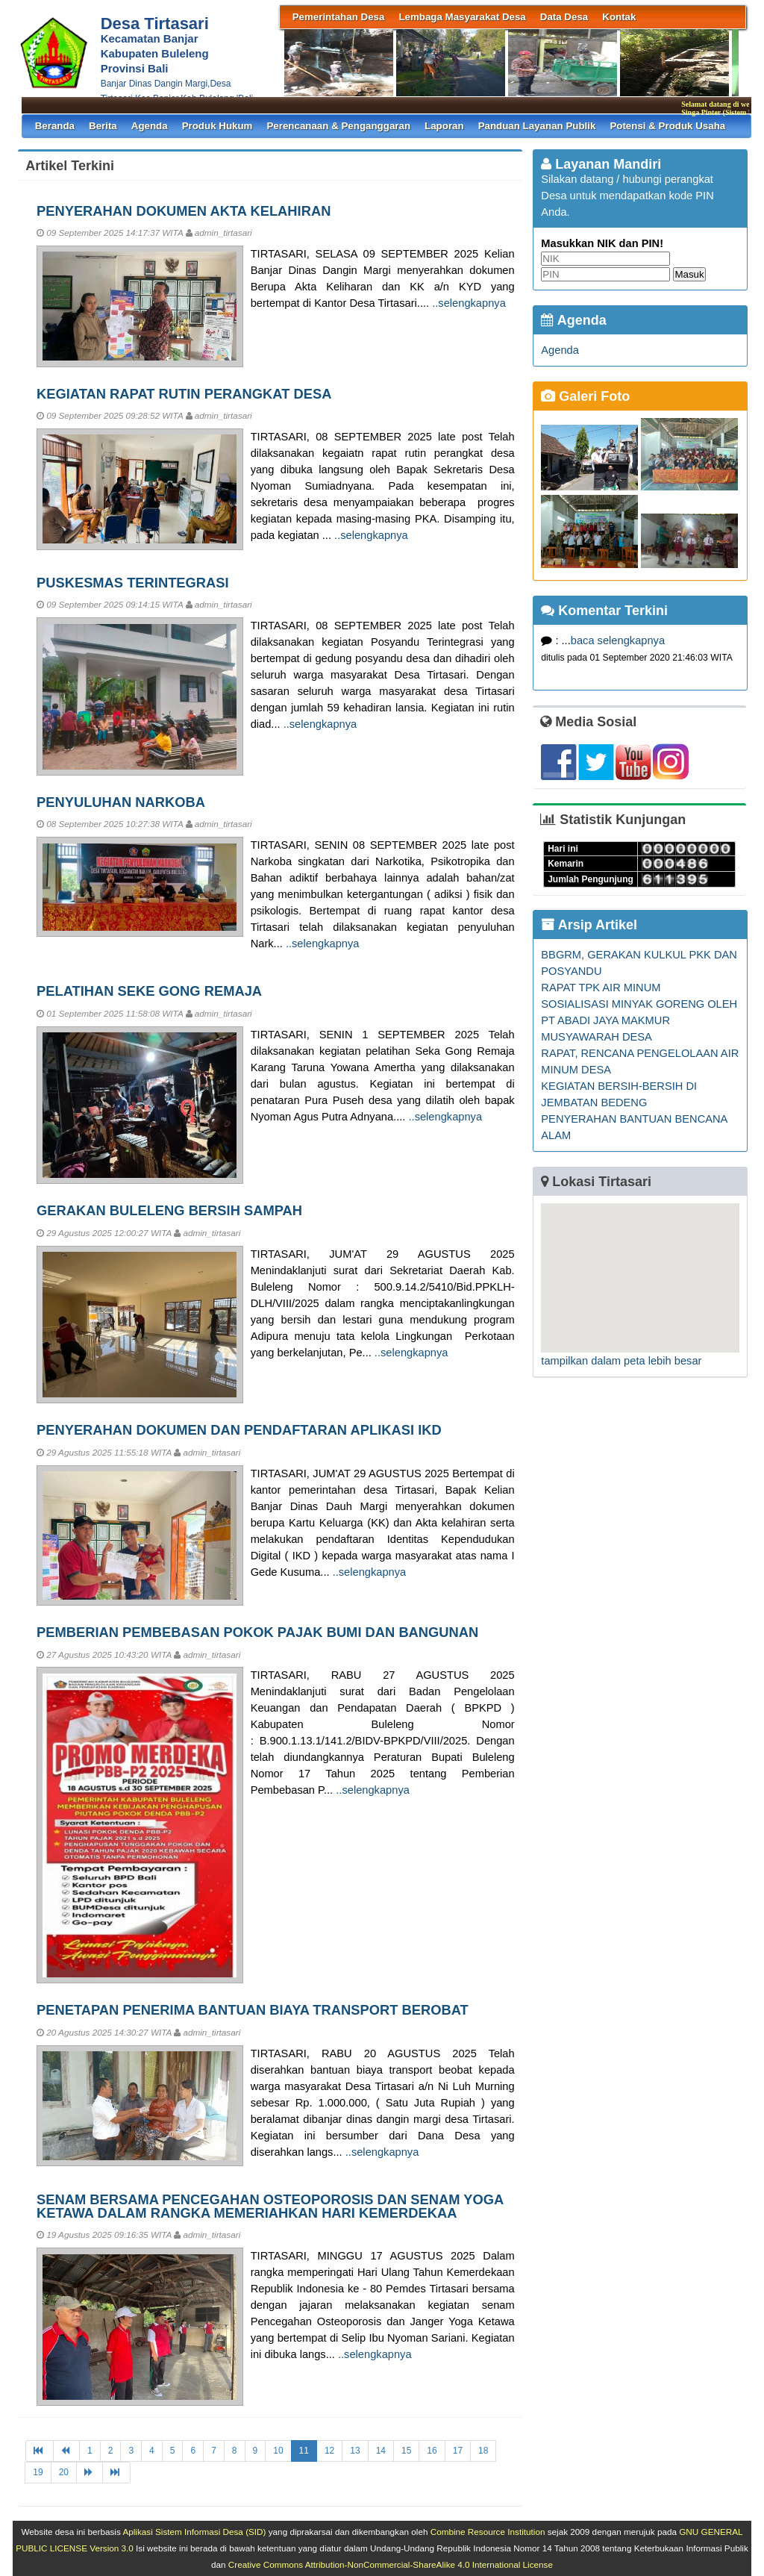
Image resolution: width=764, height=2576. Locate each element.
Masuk (689, 274)
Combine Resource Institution (487, 2531)
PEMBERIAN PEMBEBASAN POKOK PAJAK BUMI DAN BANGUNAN (257, 1632)
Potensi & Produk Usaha (667, 125)
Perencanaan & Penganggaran (338, 125)
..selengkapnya (469, 303)
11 (304, 2450)
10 (278, 2450)
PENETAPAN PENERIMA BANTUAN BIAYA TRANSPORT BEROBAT (253, 2010)
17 (458, 2450)
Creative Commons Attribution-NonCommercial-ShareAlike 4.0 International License (390, 2564)
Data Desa (564, 16)
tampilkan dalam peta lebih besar (621, 1361)
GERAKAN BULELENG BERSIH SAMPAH (169, 1210)
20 (64, 2472)
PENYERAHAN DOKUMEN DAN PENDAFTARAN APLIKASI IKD (239, 1430)
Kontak (619, 16)
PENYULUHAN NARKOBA (121, 802)
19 (38, 2472)
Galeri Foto (585, 396)
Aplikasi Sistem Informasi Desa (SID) (194, 2531)
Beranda (55, 125)
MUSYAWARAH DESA (596, 1037)
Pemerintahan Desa (338, 16)
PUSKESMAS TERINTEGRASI (133, 582)
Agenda (149, 125)
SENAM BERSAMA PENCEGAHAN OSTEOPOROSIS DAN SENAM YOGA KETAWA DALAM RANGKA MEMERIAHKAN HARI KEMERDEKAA (270, 2206)
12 (329, 2450)
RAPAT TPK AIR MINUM (600, 988)
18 (483, 2450)
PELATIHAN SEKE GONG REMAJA (149, 991)
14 (381, 2450)
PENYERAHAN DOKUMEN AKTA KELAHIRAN (184, 211)
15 (406, 2450)
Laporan (444, 125)
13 (355, 2450)
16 (431, 2450)
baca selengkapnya (618, 640)
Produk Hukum (217, 125)
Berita (103, 125)
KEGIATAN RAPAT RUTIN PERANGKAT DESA (184, 394)
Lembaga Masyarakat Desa (461, 16)
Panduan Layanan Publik (537, 125)
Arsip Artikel (589, 924)
